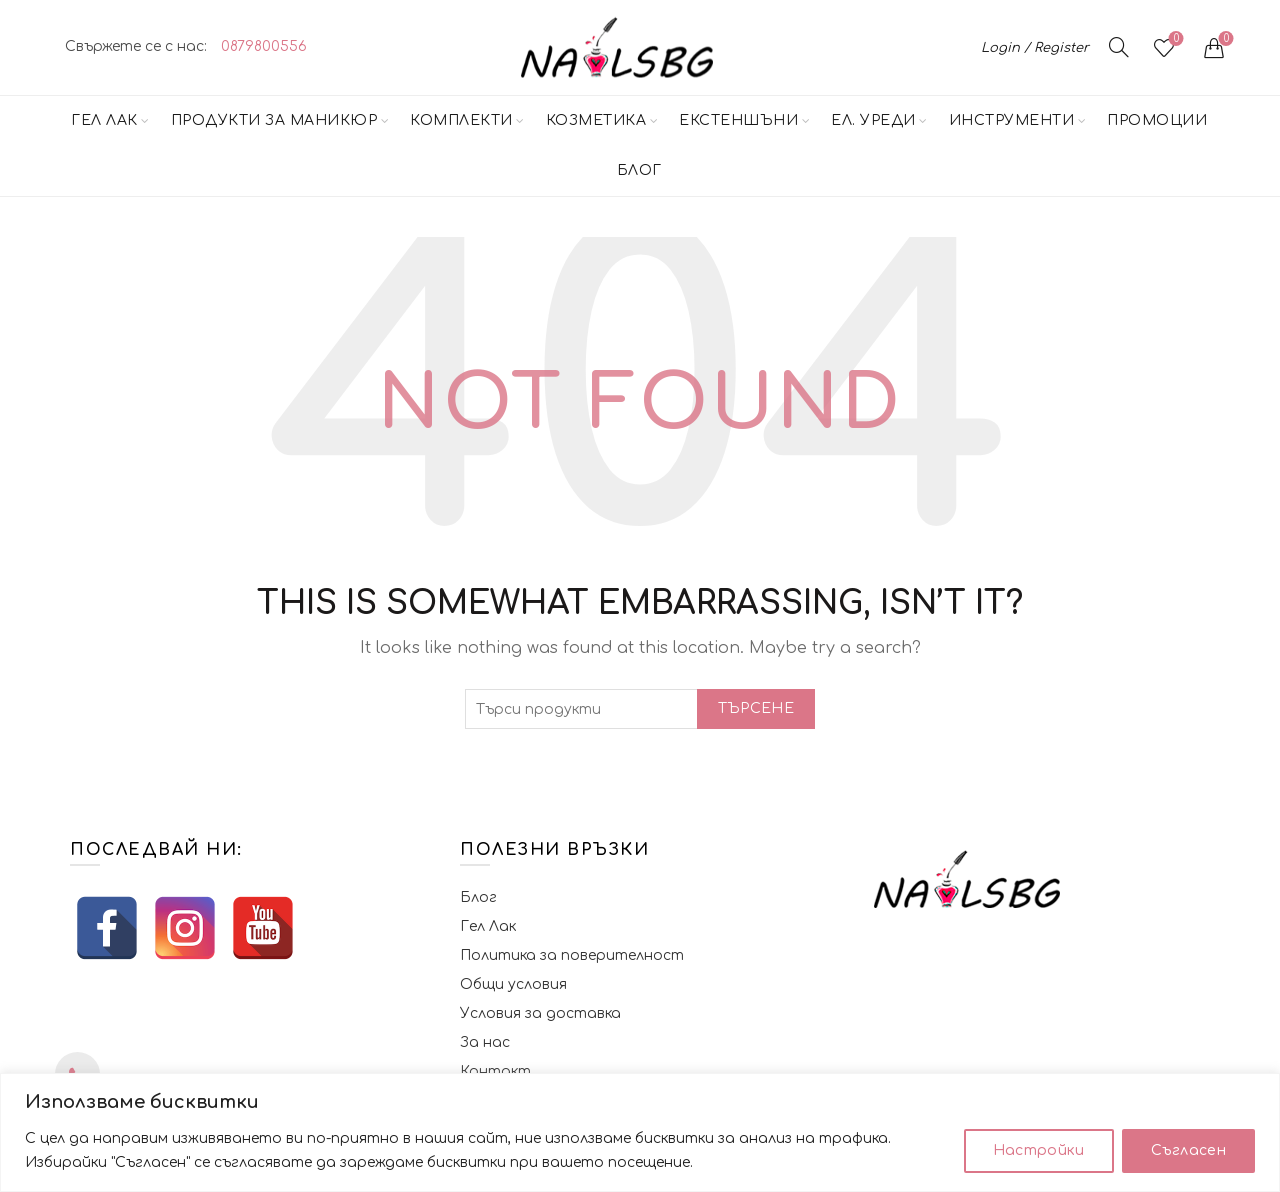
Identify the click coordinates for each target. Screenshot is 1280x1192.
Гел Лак (104, 120)
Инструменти (1012, 120)
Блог (639, 170)
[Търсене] (1119, 47)
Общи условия (513, 984)
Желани (1174, 39)
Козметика (596, 120)
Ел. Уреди (873, 120)
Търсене (756, 708)
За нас (485, 1042)
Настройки (1039, 1150)
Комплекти (461, 120)
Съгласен (1188, 1150)
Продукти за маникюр (274, 120)
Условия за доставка (540, 1013)
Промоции (1157, 120)
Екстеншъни (738, 120)
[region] (640, 1132)
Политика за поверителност (572, 955)
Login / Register (1035, 48)
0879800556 (264, 46)
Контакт (495, 1071)
